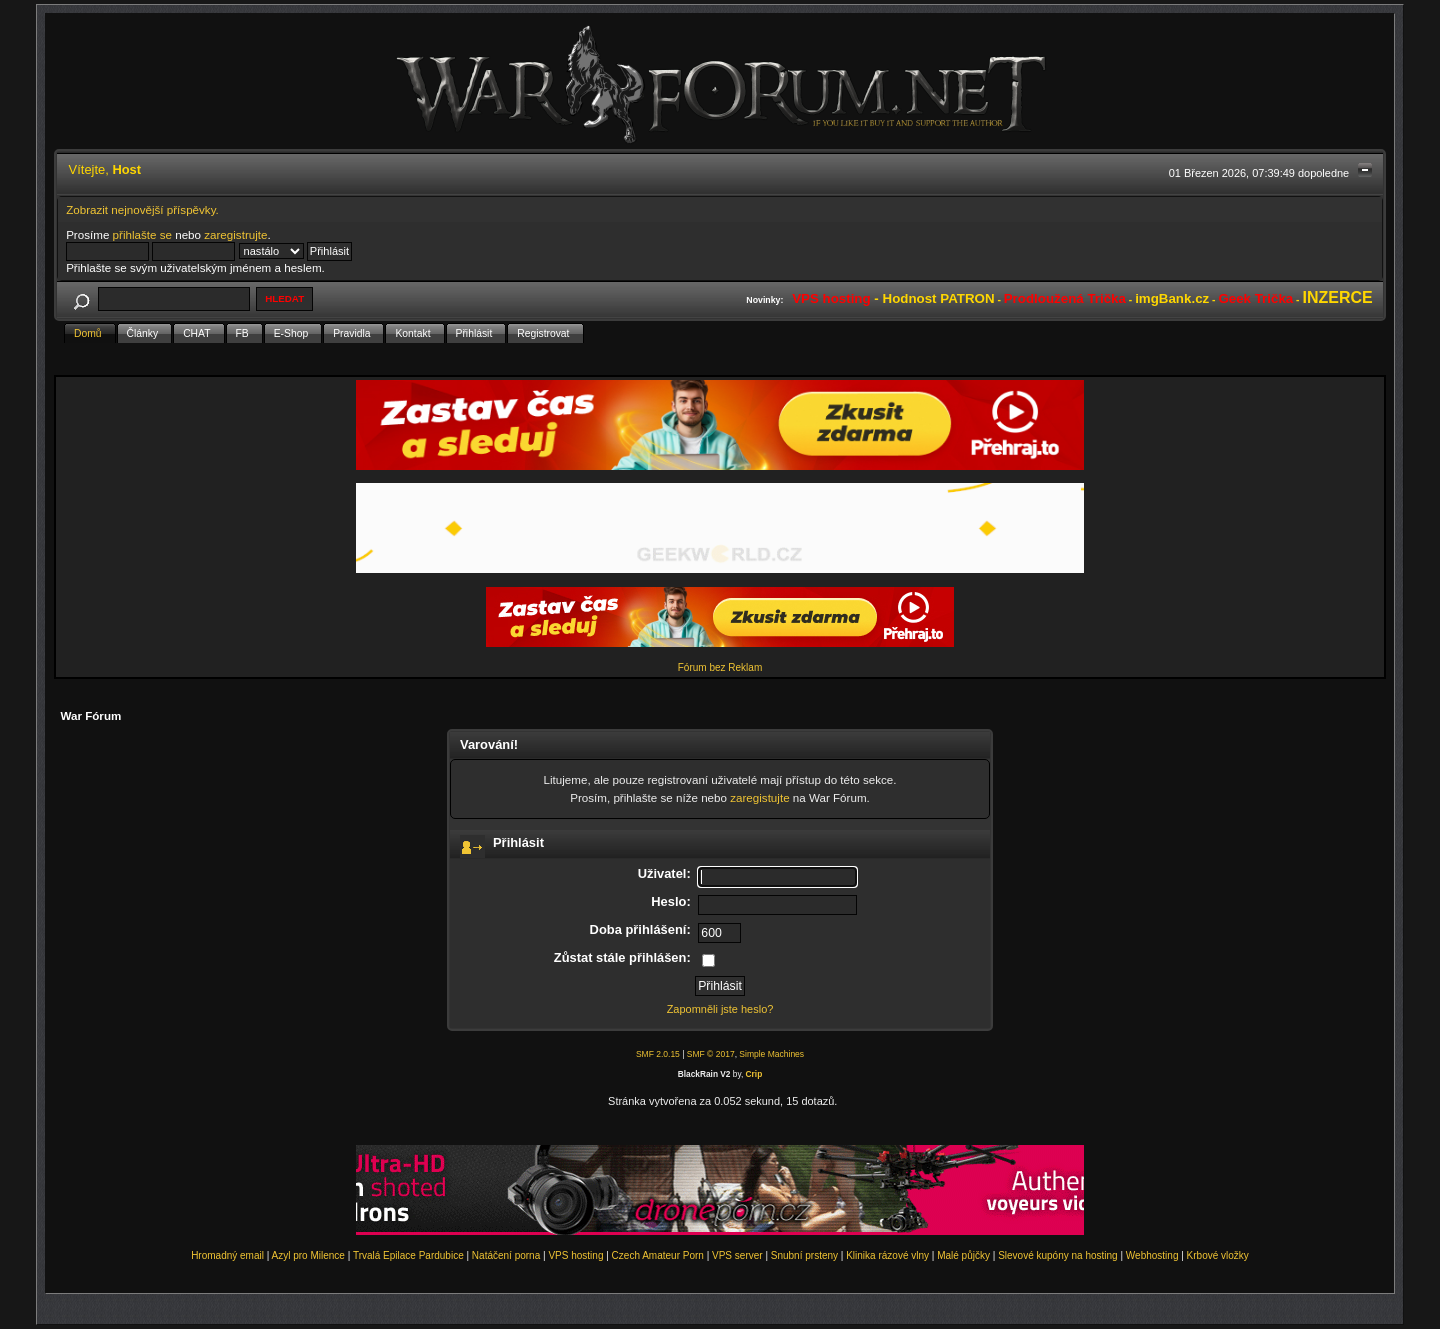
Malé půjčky (963, 1255)
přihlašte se (142, 234)
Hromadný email (227, 1255)
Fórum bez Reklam (720, 667)
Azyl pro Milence (308, 1255)
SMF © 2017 (711, 1054)
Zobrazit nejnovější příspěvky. (142, 209)
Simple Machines (771, 1054)
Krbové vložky (1218, 1255)
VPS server (737, 1255)
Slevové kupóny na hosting (1058, 1255)
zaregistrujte (235, 234)
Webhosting (1152, 1255)
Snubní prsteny (804, 1255)
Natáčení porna (506, 1255)
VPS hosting (575, 1255)
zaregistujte (759, 797)
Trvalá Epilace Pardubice (408, 1255)
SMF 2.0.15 (658, 1054)
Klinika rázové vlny (887, 1255)
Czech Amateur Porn (658, 1255)
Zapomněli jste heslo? (720, 1009)
